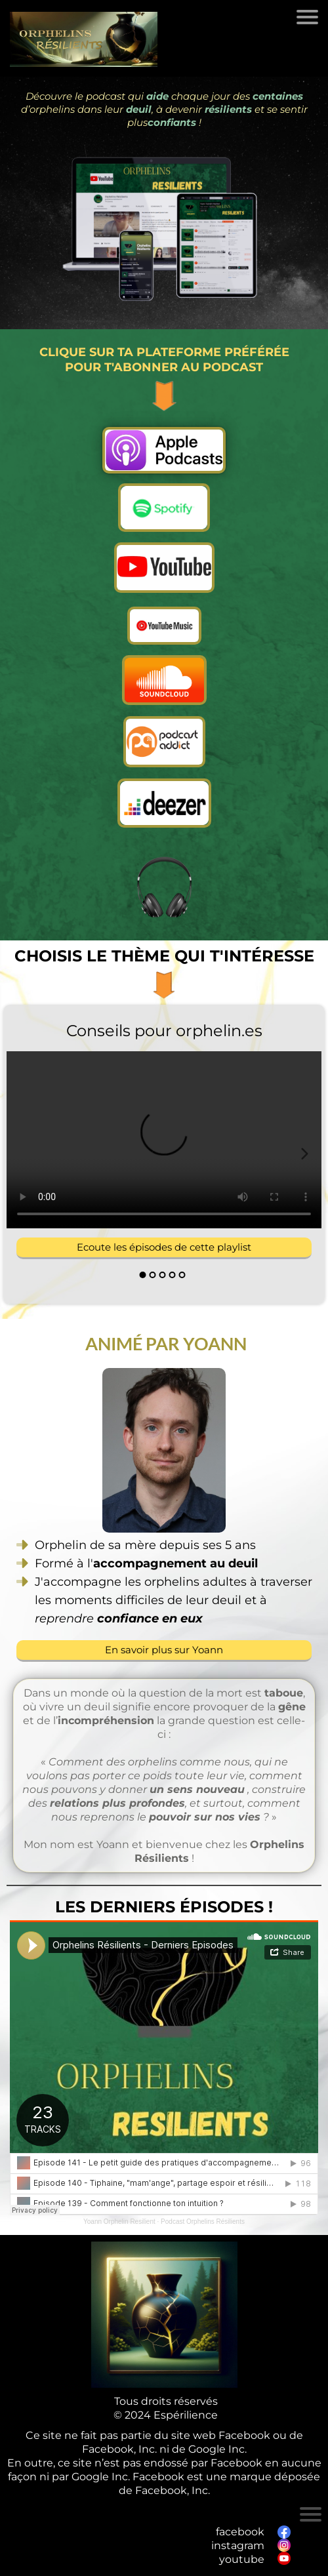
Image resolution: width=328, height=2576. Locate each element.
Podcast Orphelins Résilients (203, 2221)
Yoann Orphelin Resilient (119, 2221)
